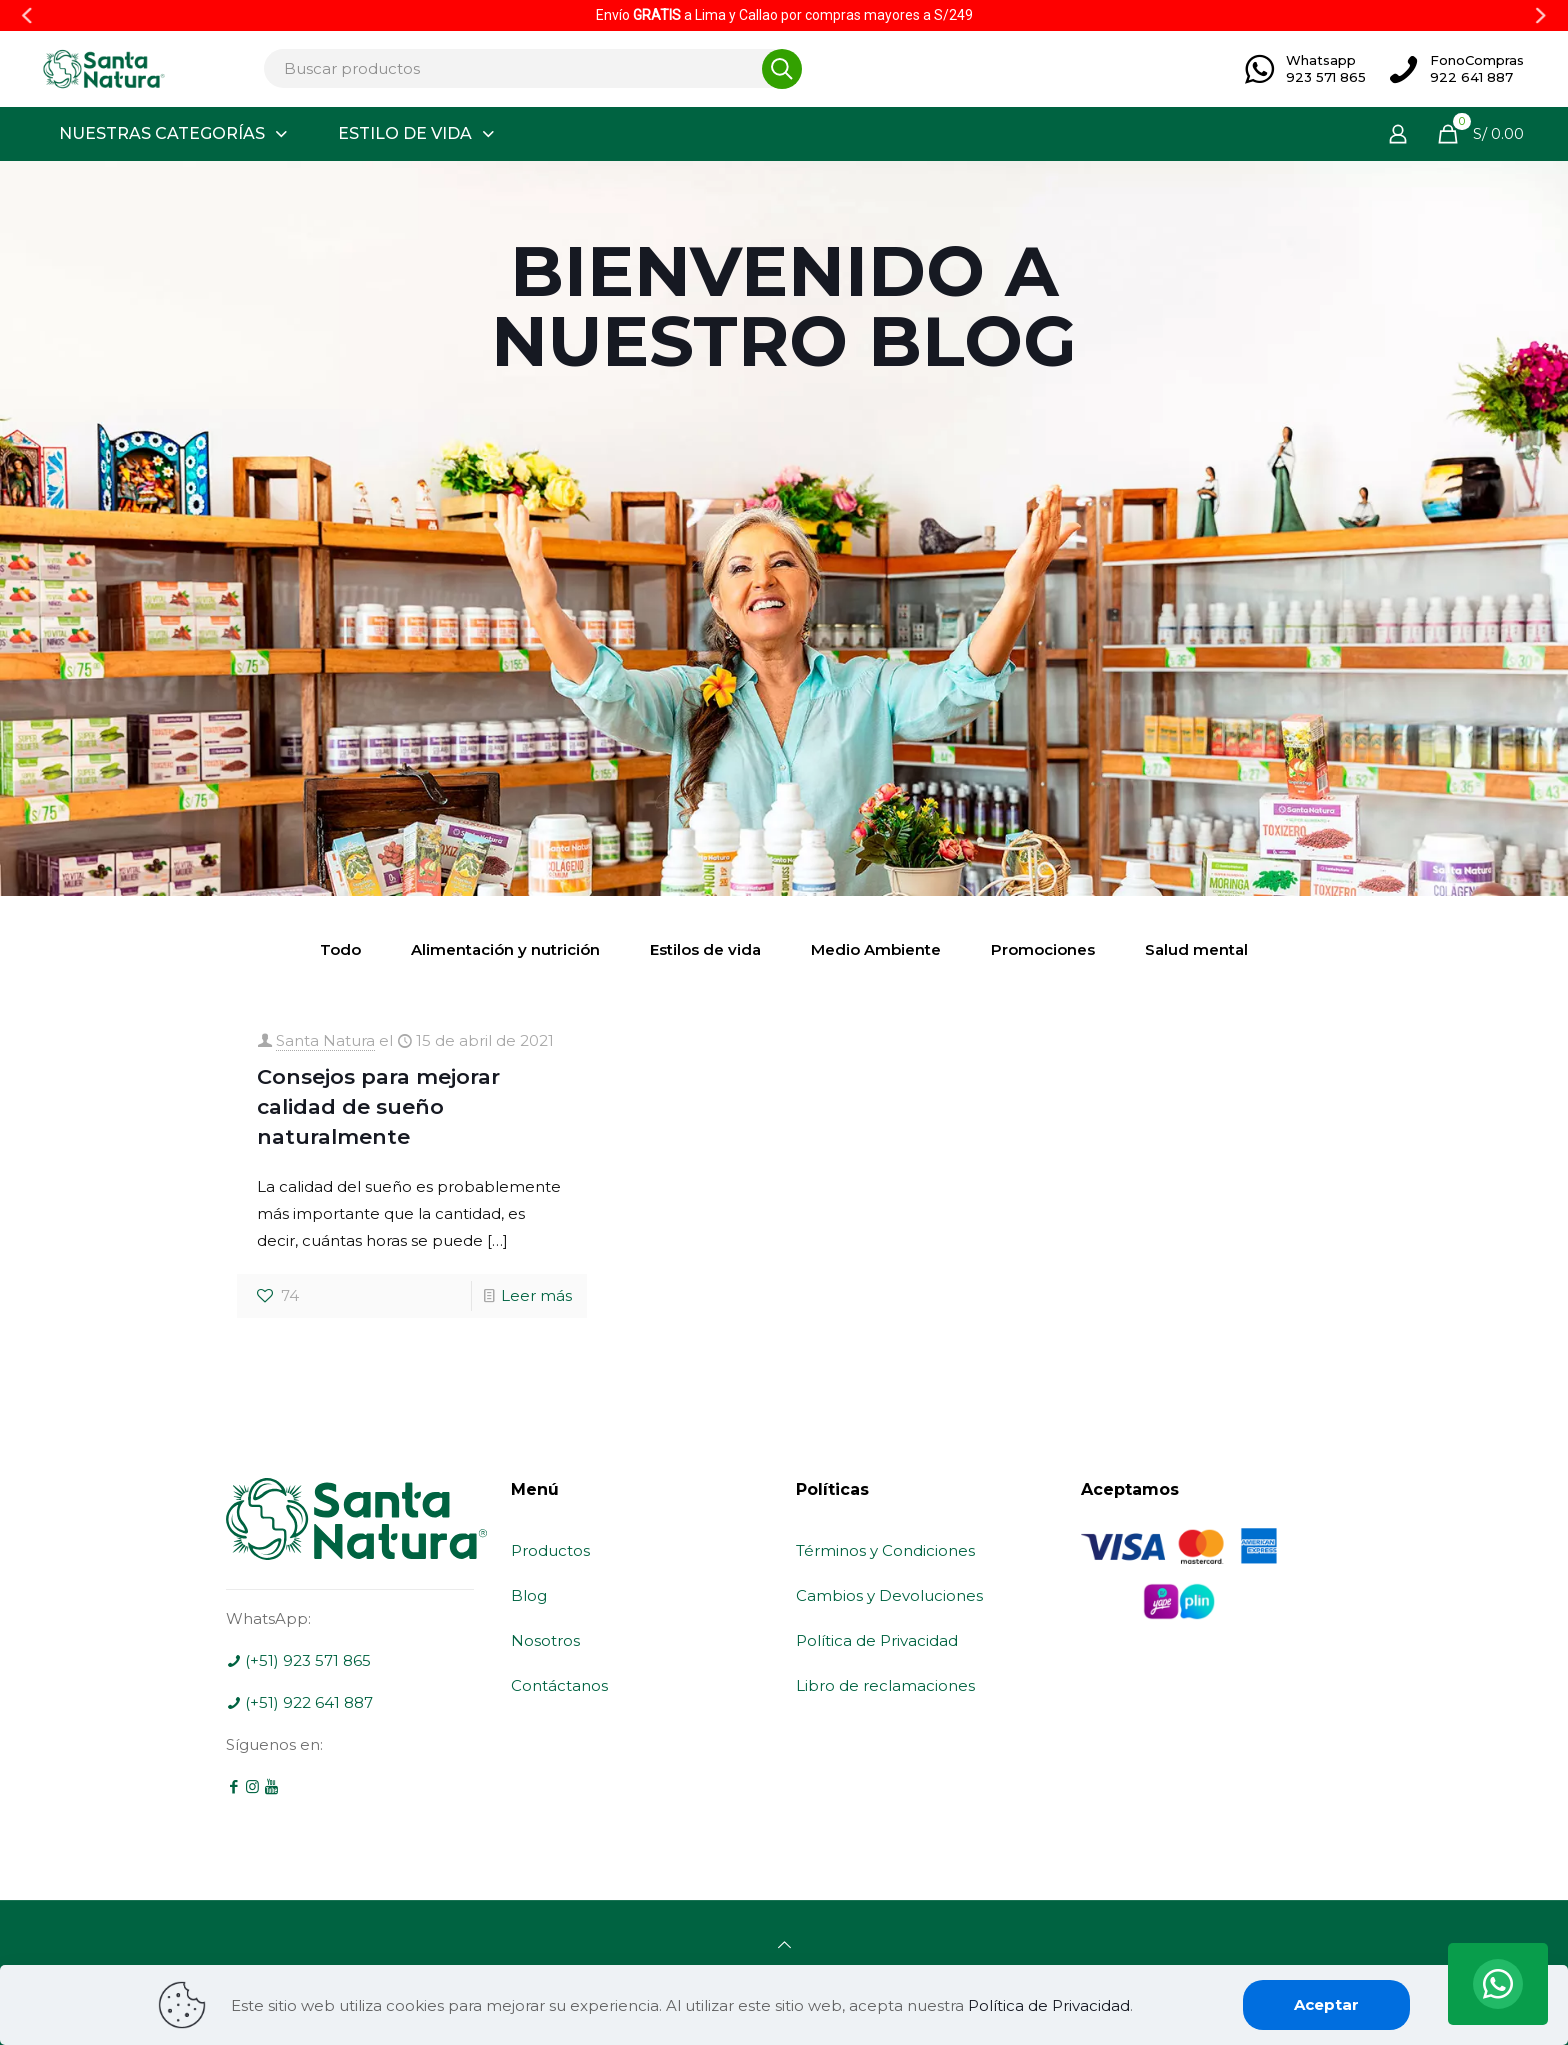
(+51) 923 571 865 (298, 1660)
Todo (340, 949)
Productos (550, 1550)
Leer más (536, 1295)
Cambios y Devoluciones (889, 1595)
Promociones (1043, 949)
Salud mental (1196, 949)
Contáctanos (559, 1685)
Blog (529, 1595)
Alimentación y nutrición (505, 949)
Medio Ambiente (876, 949)
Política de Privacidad (877, 1640)
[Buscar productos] (527, 68)
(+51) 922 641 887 (299, 1702)
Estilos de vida (705, 949)
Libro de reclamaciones (885, 1685)
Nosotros (545, 1640)
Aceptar (1326, 2004)
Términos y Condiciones (885, 1550)
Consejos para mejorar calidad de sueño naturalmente (378, 1106)
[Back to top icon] (784, 1944)
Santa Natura (325, 1040)
